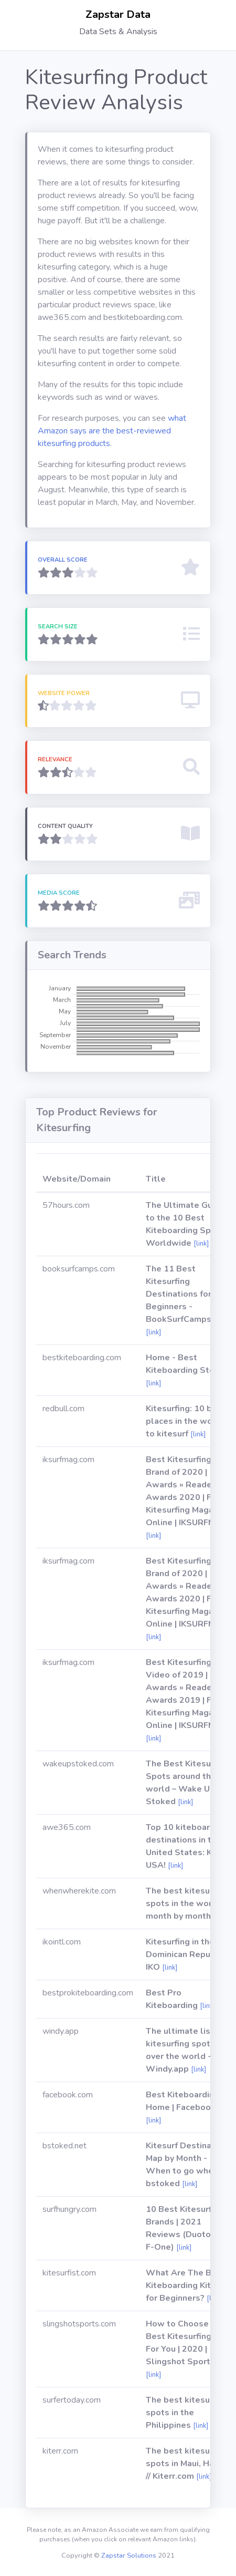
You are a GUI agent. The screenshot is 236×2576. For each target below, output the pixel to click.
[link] (201, 1243)
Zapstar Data (118, 14)
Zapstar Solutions (128, 2555)
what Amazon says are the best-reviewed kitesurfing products (112, 430)
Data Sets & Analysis (118, 31)
